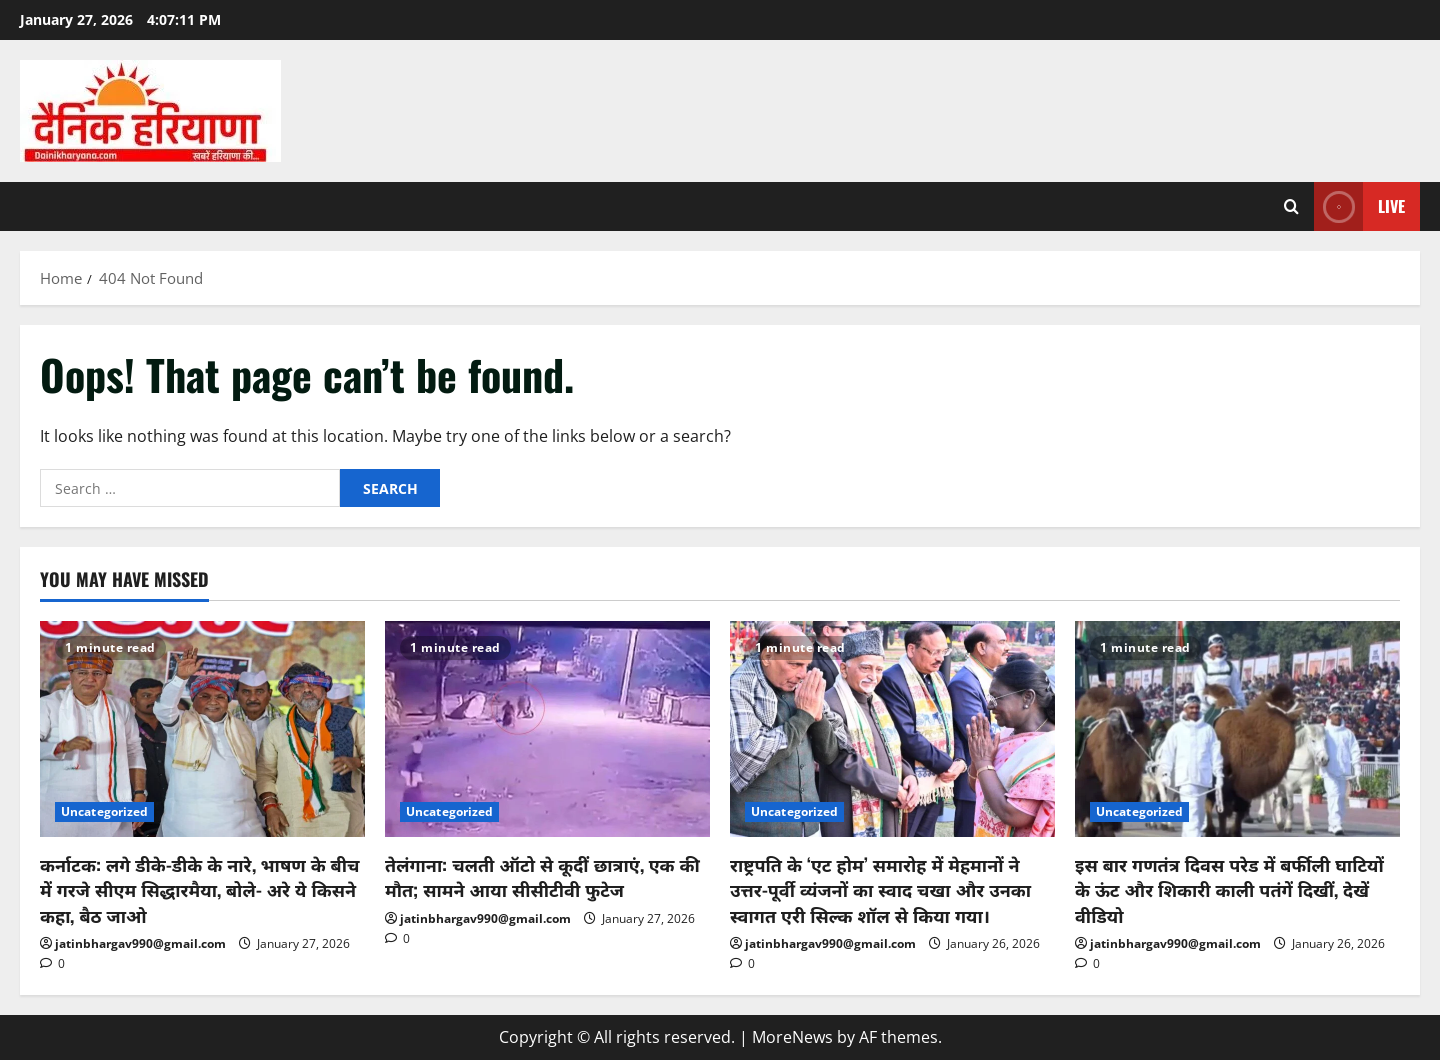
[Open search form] (1291, 206)
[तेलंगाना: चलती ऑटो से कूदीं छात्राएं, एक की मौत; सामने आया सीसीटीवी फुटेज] (547, 729)
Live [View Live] (1359, 206)
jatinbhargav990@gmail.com (140, 943)
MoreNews (792, 1037)
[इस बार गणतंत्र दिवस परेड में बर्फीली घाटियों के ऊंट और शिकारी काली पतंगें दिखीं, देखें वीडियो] (1237, 729)
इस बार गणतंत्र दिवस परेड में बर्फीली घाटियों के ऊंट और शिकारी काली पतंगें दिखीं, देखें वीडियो (1229, 889)
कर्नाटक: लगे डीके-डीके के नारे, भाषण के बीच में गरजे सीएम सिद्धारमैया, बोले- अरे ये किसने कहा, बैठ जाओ (200, 889)
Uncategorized (104, 811)
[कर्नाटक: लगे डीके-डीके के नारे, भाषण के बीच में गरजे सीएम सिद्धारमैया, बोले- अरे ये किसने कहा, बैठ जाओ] (202, 729)
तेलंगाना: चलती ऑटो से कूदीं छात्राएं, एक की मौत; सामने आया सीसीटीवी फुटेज (542, 876)
